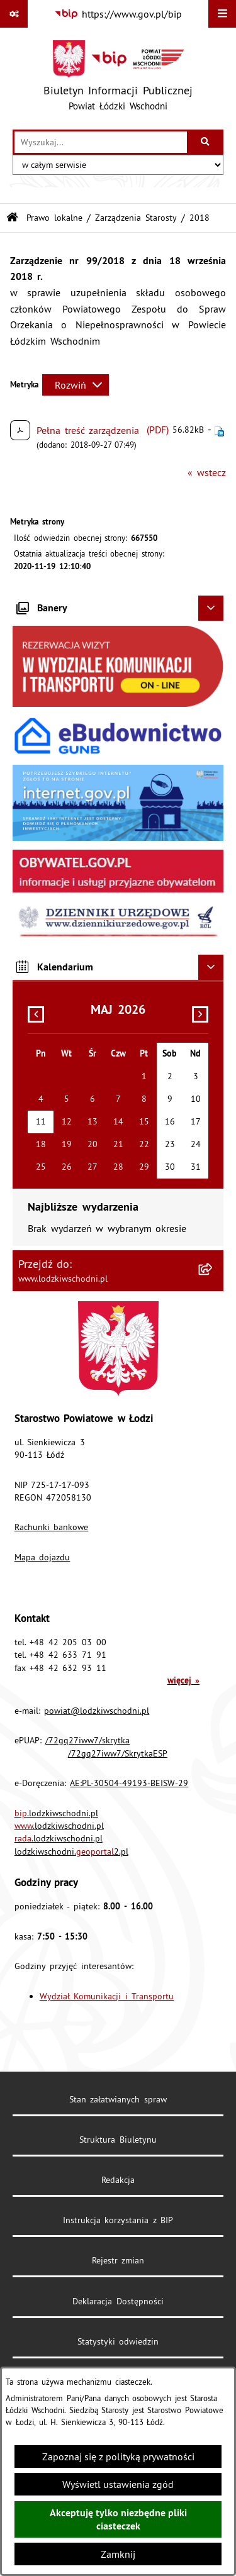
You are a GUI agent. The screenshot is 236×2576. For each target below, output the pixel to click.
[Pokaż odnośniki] (14, 14)
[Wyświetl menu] (222, 14)
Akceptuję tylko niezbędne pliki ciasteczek (118, 2519)
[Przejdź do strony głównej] (118, 78)
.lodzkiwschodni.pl (56, 1813)
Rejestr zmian (118, 2260)
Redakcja (118, 2179)
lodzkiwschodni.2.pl (71, 1851)
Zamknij (118, 2554)
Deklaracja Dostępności (118, 2301)
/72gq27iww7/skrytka (87, 1740)
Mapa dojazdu (42, 1557)
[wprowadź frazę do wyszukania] (101, 142)
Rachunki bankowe (51, 1527)
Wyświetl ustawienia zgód (118, 2484)
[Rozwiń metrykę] (75, 385)
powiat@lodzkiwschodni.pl (96, 1710)
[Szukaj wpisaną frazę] (206, 142)
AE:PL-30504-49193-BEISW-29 (129, 1783)
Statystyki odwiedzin (118, 2341)
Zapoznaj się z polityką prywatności (118, 2456)
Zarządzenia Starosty (136, 217)
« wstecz (207, 472)
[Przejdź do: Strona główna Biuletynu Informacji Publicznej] (12, 218)
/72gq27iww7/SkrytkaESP (117, 1753)
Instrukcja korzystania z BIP (118, 2220)
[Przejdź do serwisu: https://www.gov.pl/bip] (118, 14)
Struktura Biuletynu (118, 2139)
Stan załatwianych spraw (118, 2099)
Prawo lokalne (54, 217)
